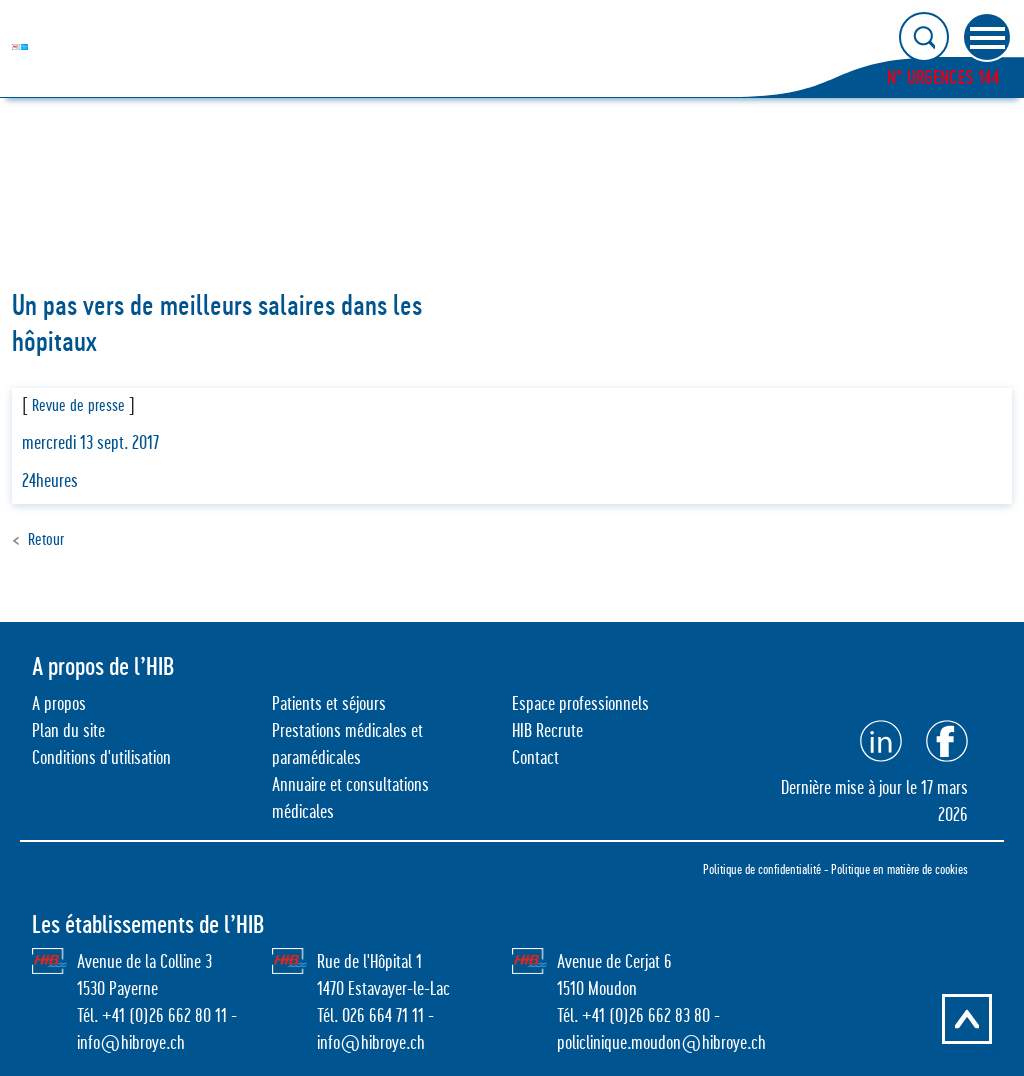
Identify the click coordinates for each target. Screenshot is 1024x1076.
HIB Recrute (547, 730)
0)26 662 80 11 (181, 1015)
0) (622, 1015)
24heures (50, 480)
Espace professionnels (580, 703)
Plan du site (68, 730)
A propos (59, 703)
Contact (535, 757)
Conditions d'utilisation (101, 757)
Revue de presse (78, 405)
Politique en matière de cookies (899, 869)
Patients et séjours (329, 703)
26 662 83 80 (669, 1015)
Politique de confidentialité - (767, 869)
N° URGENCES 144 (943, 77)
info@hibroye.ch (131, 1042)
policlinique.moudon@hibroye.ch (661, 1042)
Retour (46, 539)
